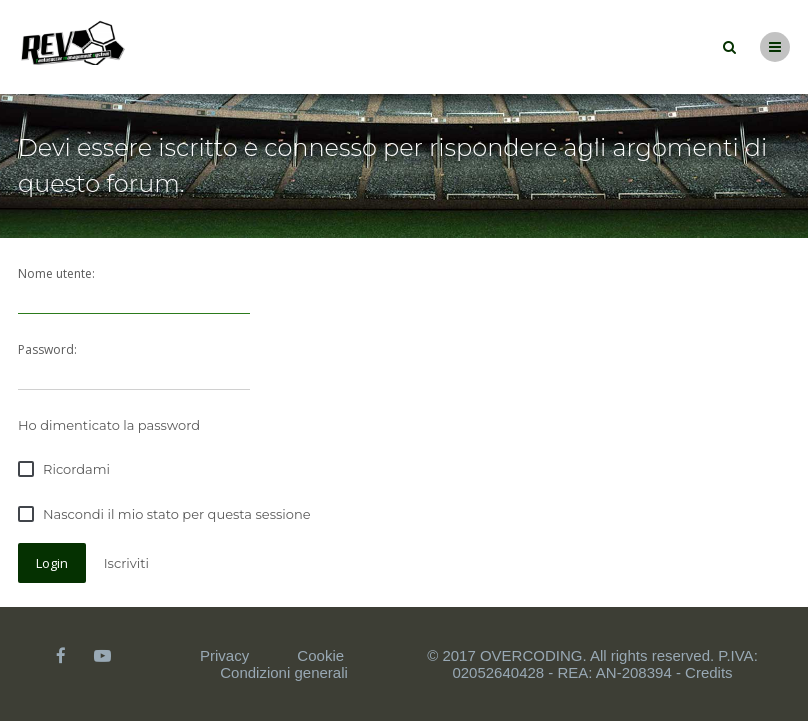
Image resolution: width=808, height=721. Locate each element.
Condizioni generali (284, 672)
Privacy (224, 655)
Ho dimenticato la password (109, 425)
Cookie (320, 655)
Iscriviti (126, 563)
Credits (709, 672)
